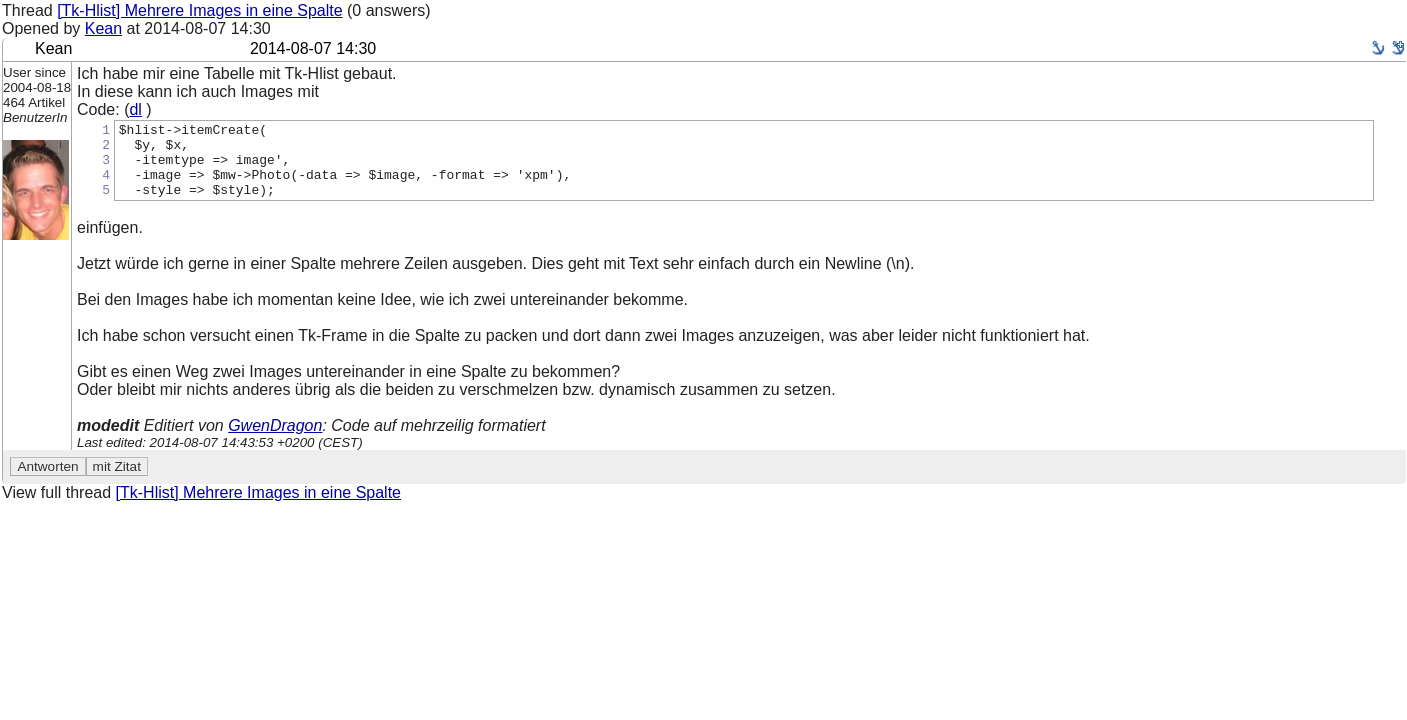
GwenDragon (275, 440)
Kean (103, 28)
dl (135, 109)
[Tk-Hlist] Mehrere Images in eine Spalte (199, 10)
